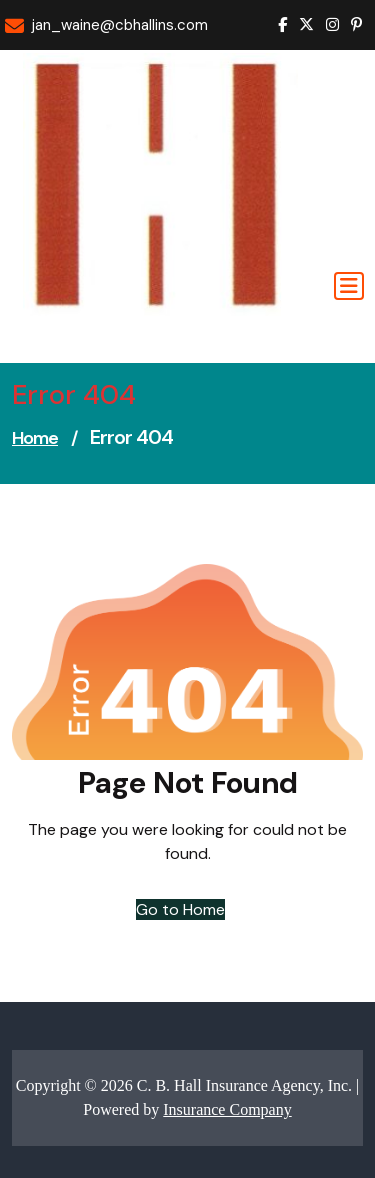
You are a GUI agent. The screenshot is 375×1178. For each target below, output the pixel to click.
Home (35, 438)
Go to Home (180, 909)
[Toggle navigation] (349, 286)
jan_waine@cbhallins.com (120, 25)
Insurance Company (227, 1109)
